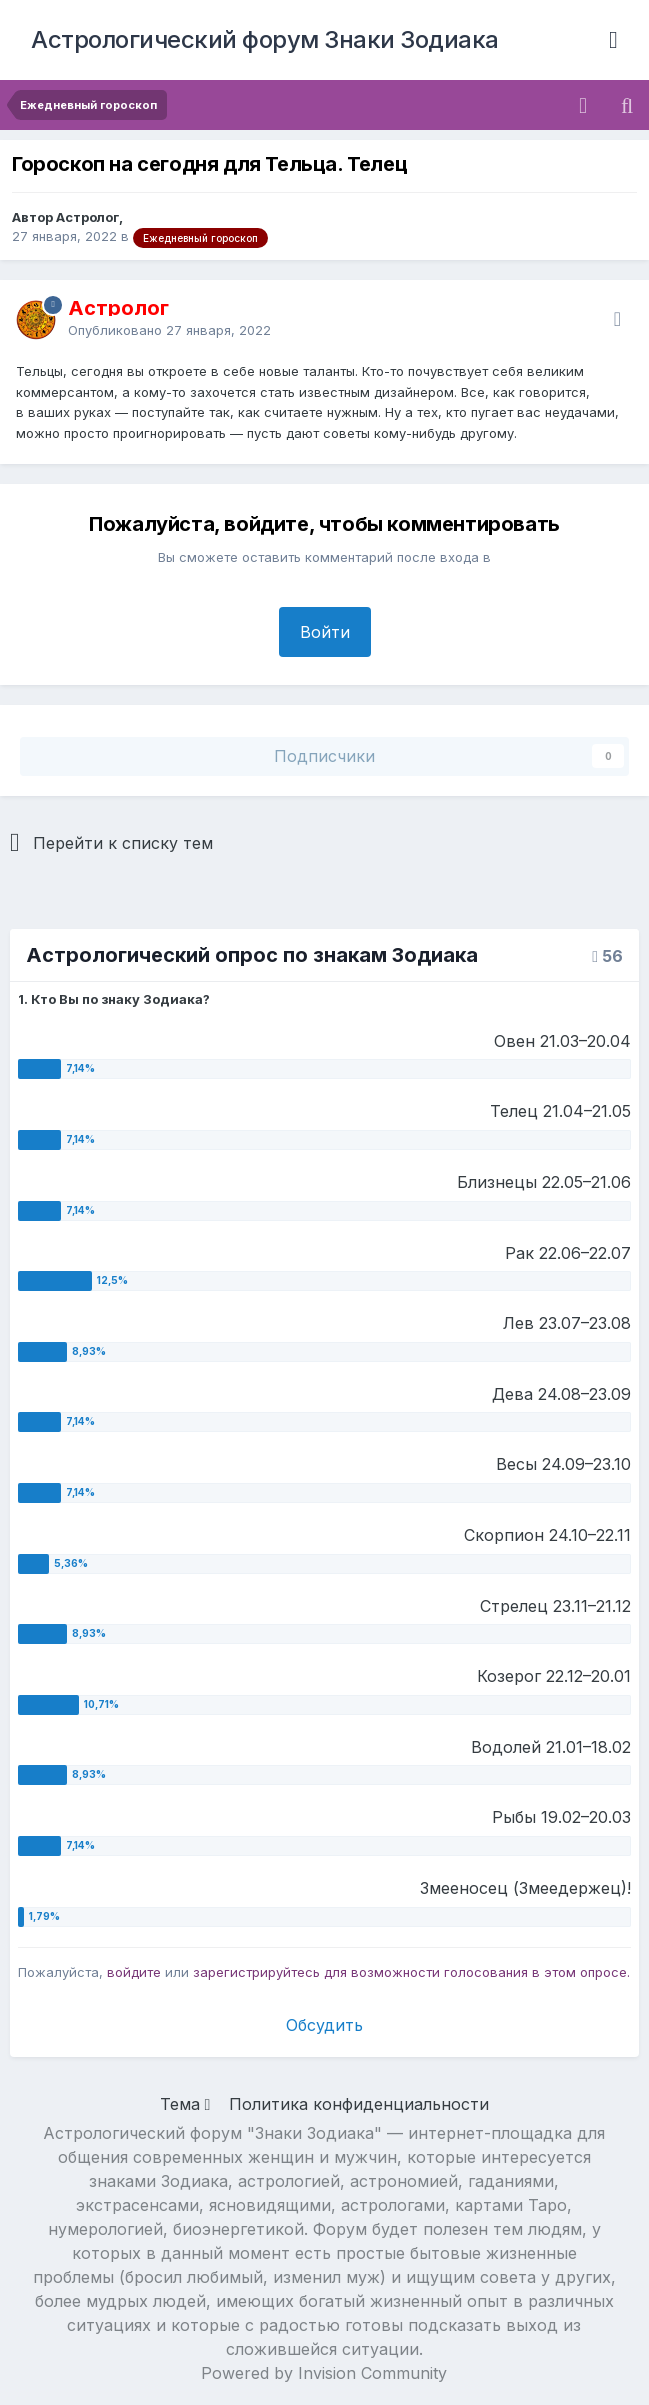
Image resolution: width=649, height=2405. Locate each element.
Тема (185, 2104)
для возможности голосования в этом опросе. (475, 1972)
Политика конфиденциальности (359, 2104)
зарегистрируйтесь (256, 1972)
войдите (134, 1972)
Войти (325, 632)
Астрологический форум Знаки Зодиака (265, 39)
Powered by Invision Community (324, 2373)
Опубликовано (169, 330)
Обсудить (324, 2025)
